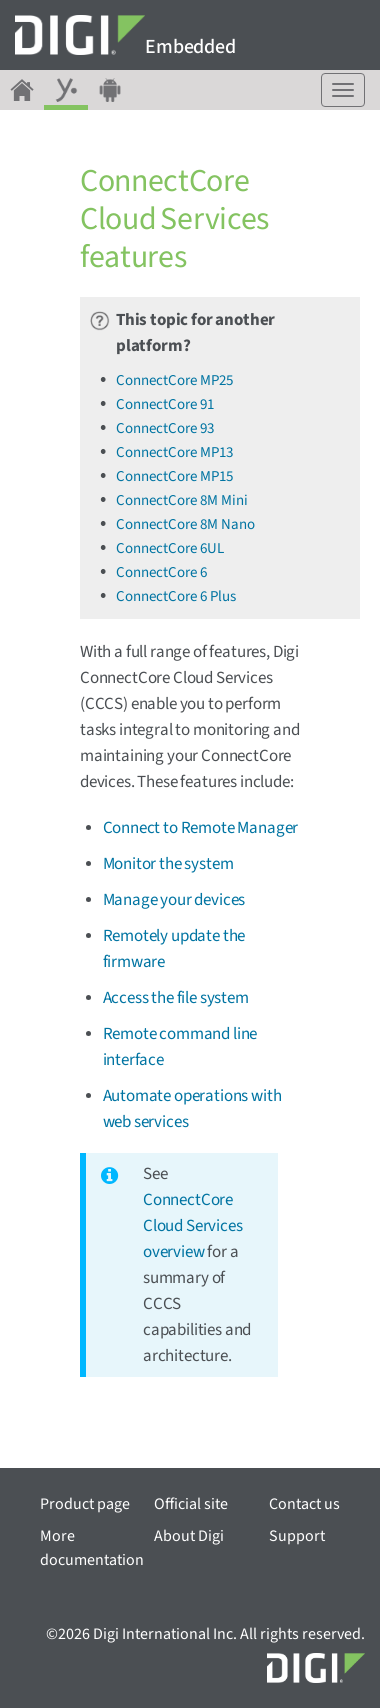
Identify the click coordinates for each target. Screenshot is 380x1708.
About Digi (189, 1536)
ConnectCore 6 (161, 572)
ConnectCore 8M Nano (185, 524)
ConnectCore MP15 (174, 476)
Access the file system (176, 998)
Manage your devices (174, 900)
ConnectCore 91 (165, 404)
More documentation (92, 1548)
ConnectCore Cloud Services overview (193, 1226)
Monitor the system (168, 864)
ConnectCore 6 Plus (176, 596)
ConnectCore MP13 (174, 452)
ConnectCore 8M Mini (182, 500)
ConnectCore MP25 (174, 380)
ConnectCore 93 (165, 428)
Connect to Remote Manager (201, 828)
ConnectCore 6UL (170, 548)
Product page (85, 1504)
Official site (191, 1504)
